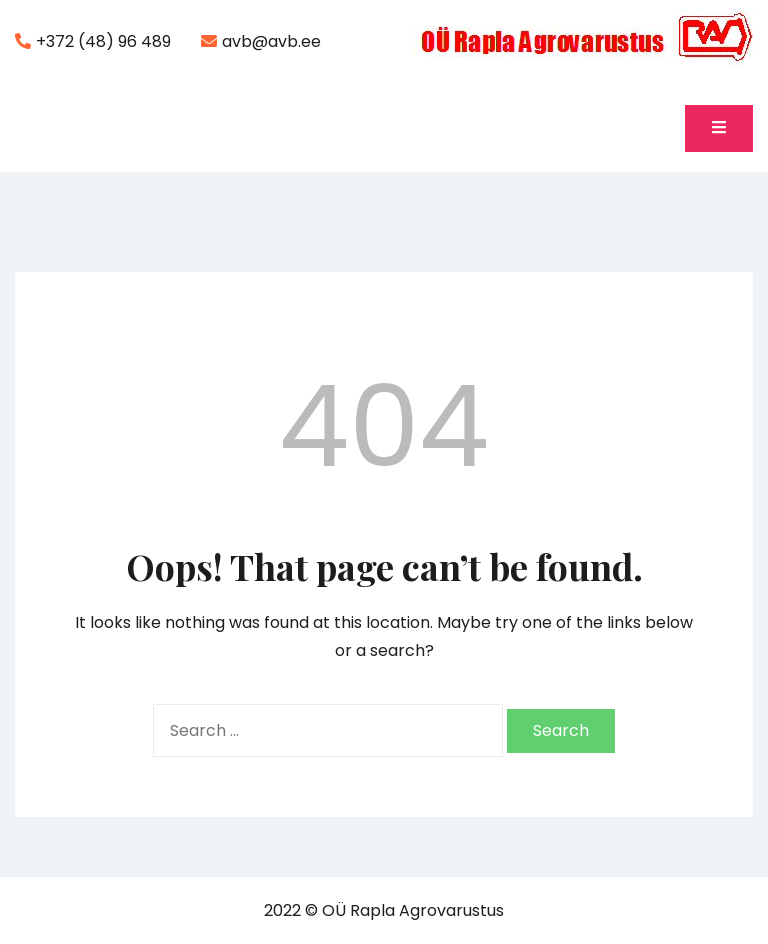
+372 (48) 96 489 (93, 41)
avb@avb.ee (261, 41)
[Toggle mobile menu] (719, 128)
